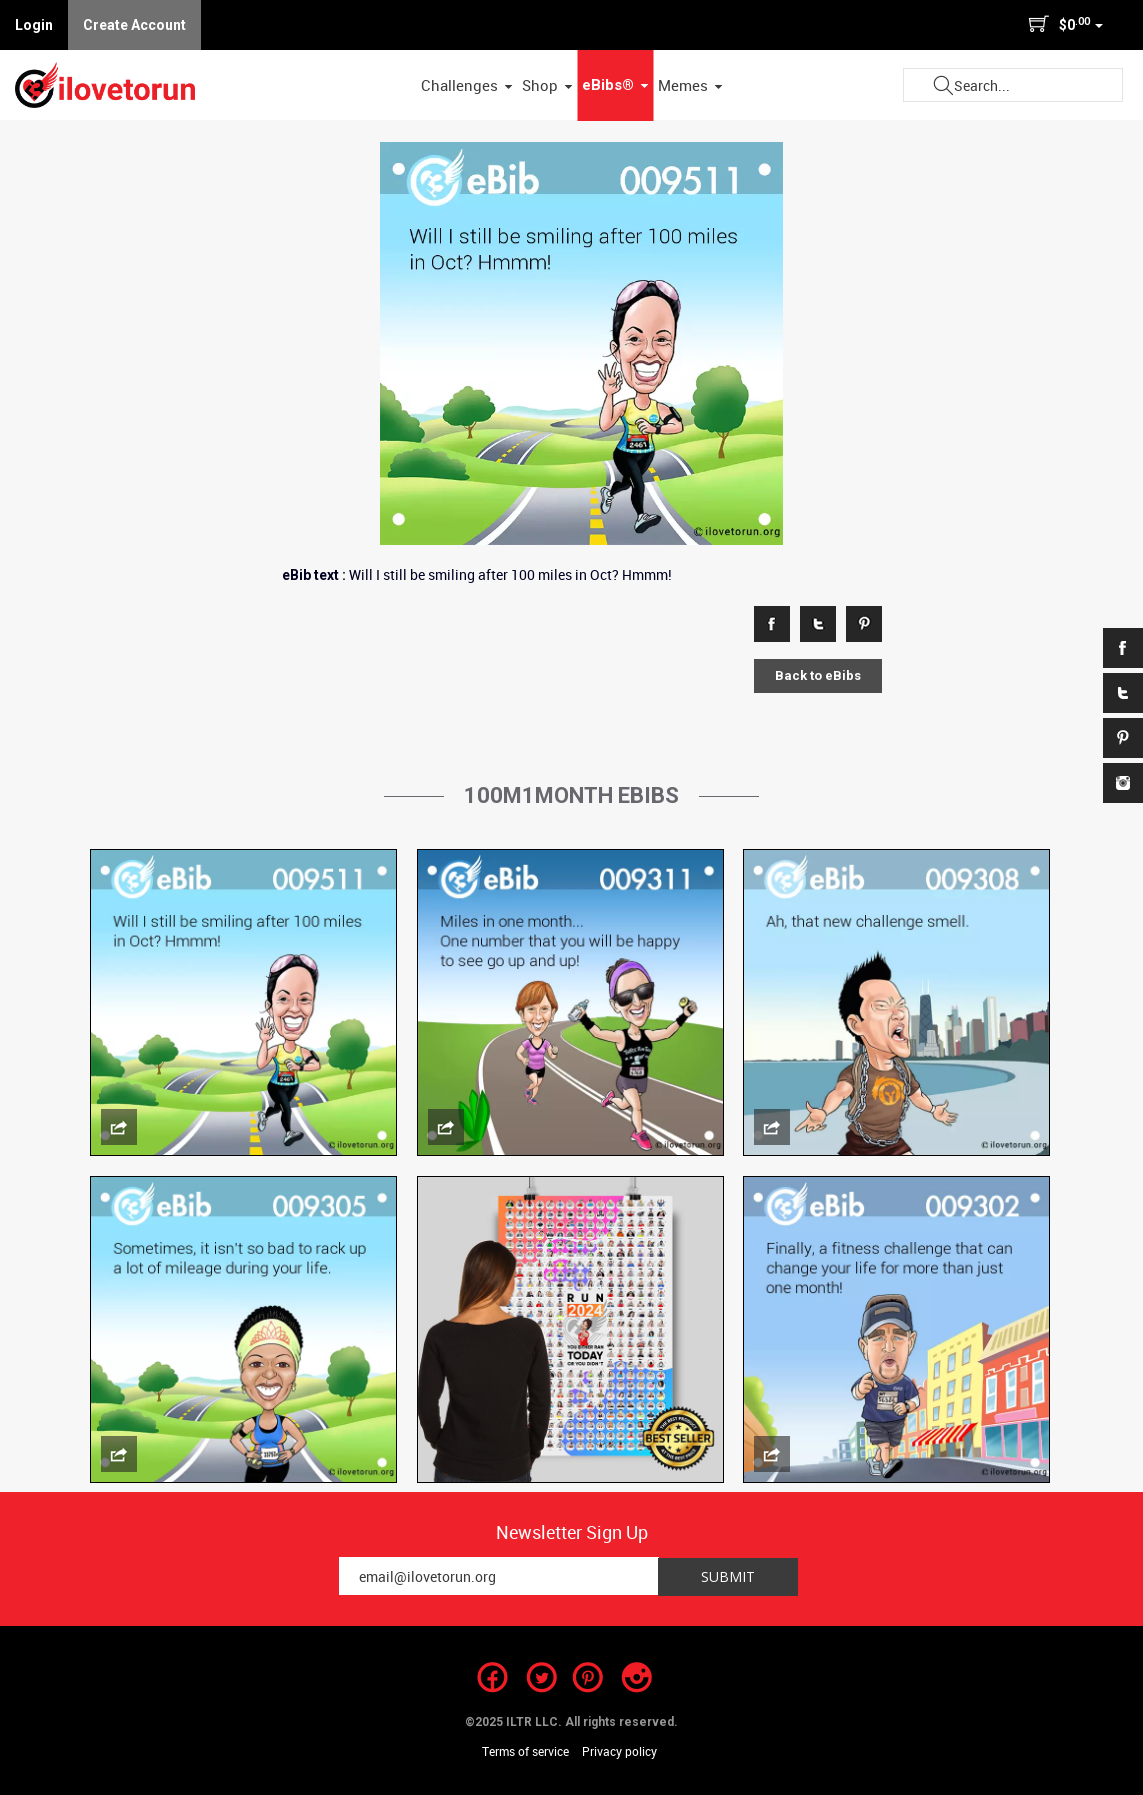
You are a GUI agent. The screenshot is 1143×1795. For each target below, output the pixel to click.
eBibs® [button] (615, 85)
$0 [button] (1065, 24)
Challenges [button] (466, 85)
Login (34, 25)
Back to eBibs (818, 675)
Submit (943, 85)
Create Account (134, 25)
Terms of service (525, 1751)
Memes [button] (690, 85)
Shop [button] (547, 85)
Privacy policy (619, 1751)
